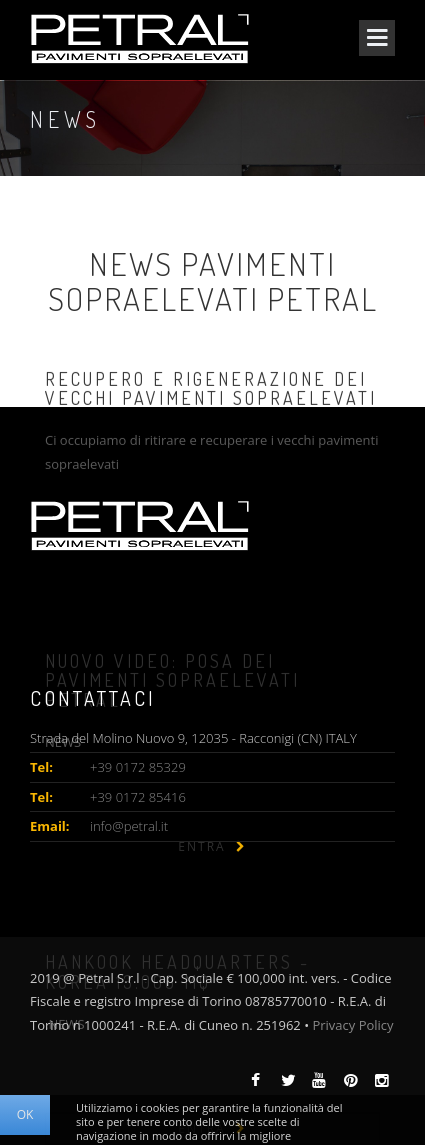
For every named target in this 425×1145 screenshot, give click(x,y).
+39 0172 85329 (138, 767)
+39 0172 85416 (138, 797)
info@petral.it (129, 826)
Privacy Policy (352, 1025)
